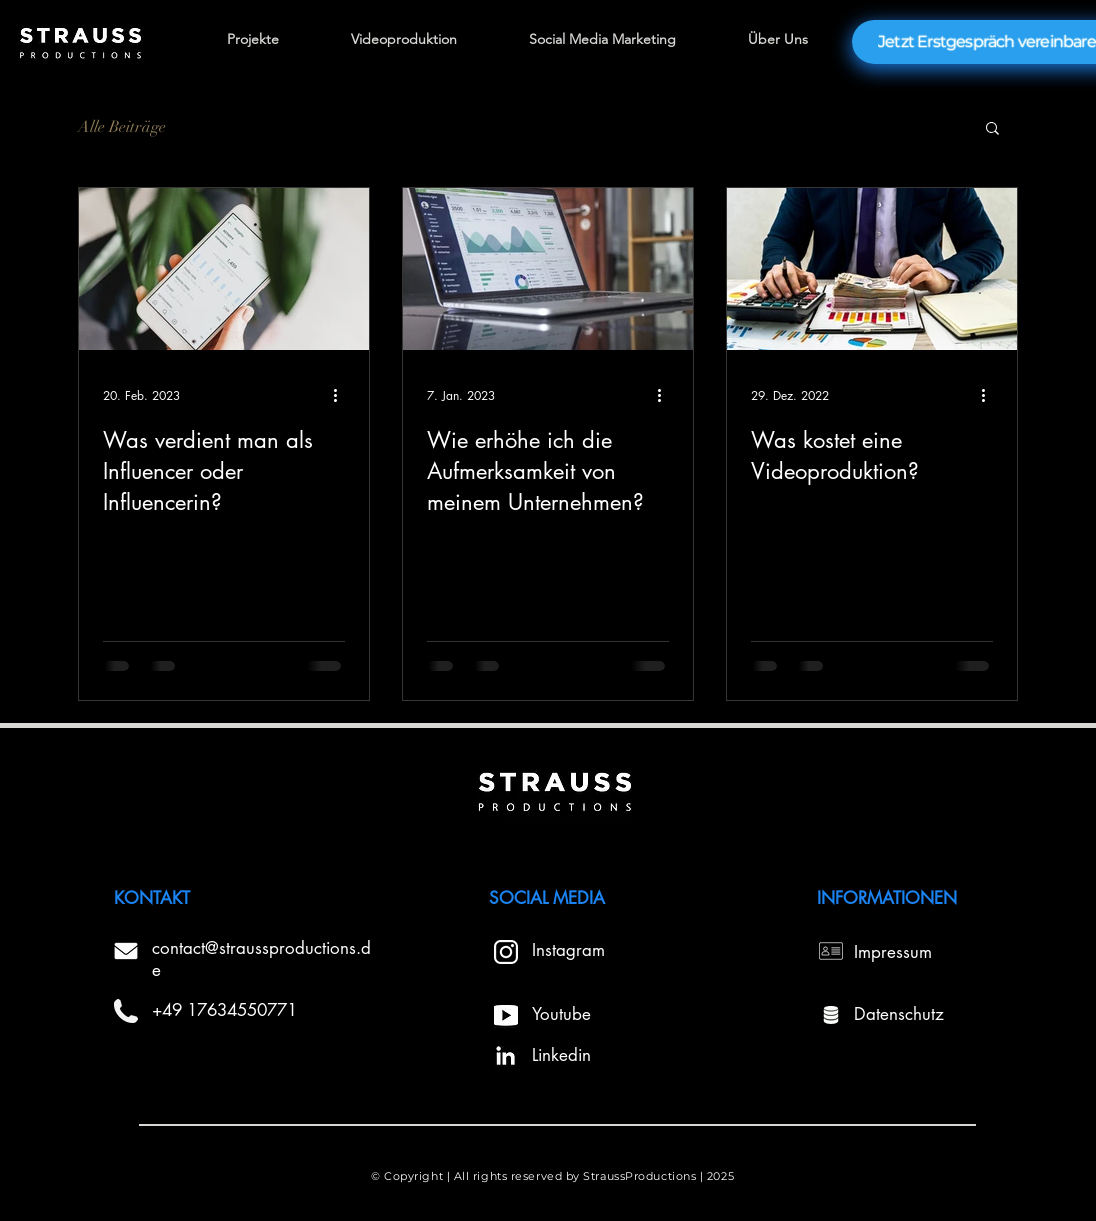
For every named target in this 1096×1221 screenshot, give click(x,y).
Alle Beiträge (122, 127)
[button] (992, 129)
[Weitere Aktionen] (342, 395)
